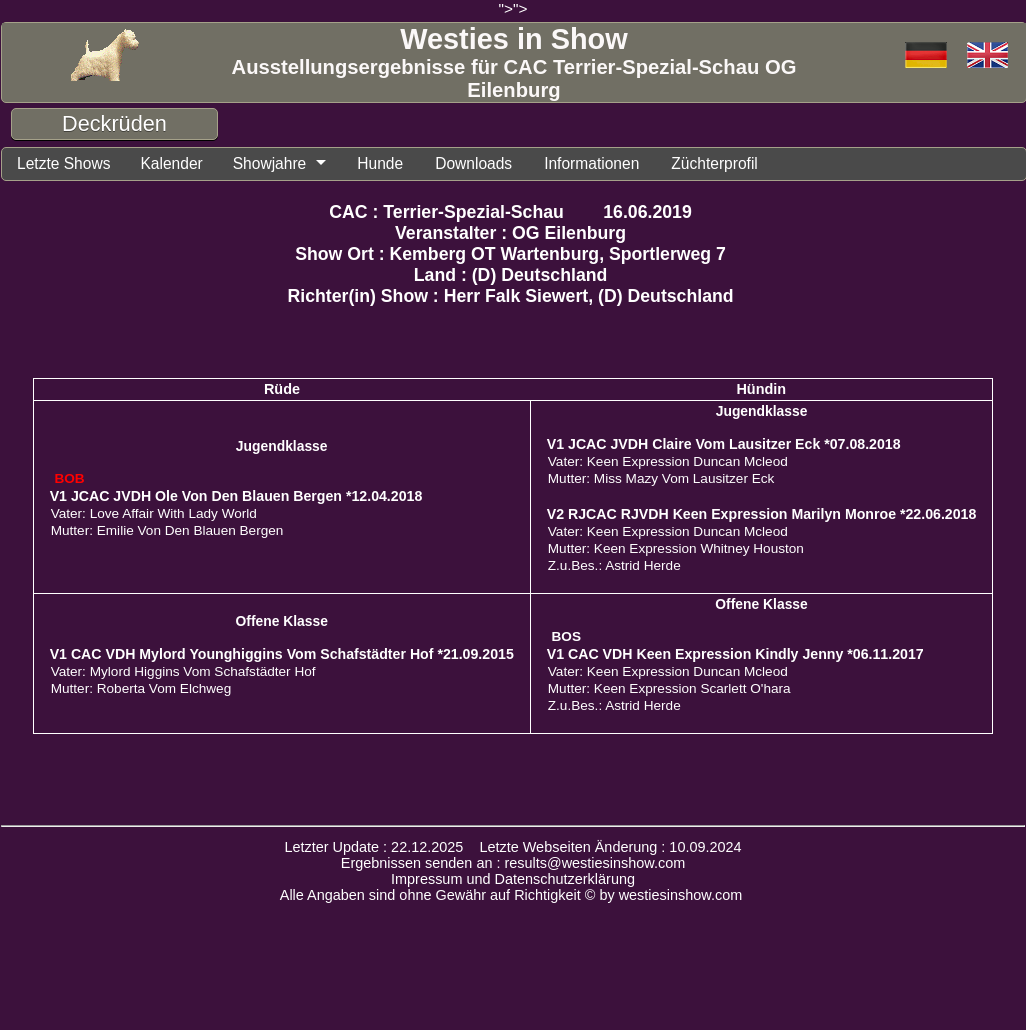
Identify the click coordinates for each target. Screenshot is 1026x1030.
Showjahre (291, 165)
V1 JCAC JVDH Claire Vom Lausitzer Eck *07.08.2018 (724, 447)
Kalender (185, 165)
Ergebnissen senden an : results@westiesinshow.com (513, 866)
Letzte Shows (69, 165)
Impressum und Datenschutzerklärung (513, 882)
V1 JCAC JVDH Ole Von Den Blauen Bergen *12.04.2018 (236, 499)
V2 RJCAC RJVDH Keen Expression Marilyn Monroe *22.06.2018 (762, 517)
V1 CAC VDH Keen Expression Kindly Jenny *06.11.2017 (735, 657)
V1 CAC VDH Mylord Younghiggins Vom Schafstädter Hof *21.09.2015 (282, 657)
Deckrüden (114, 123)
